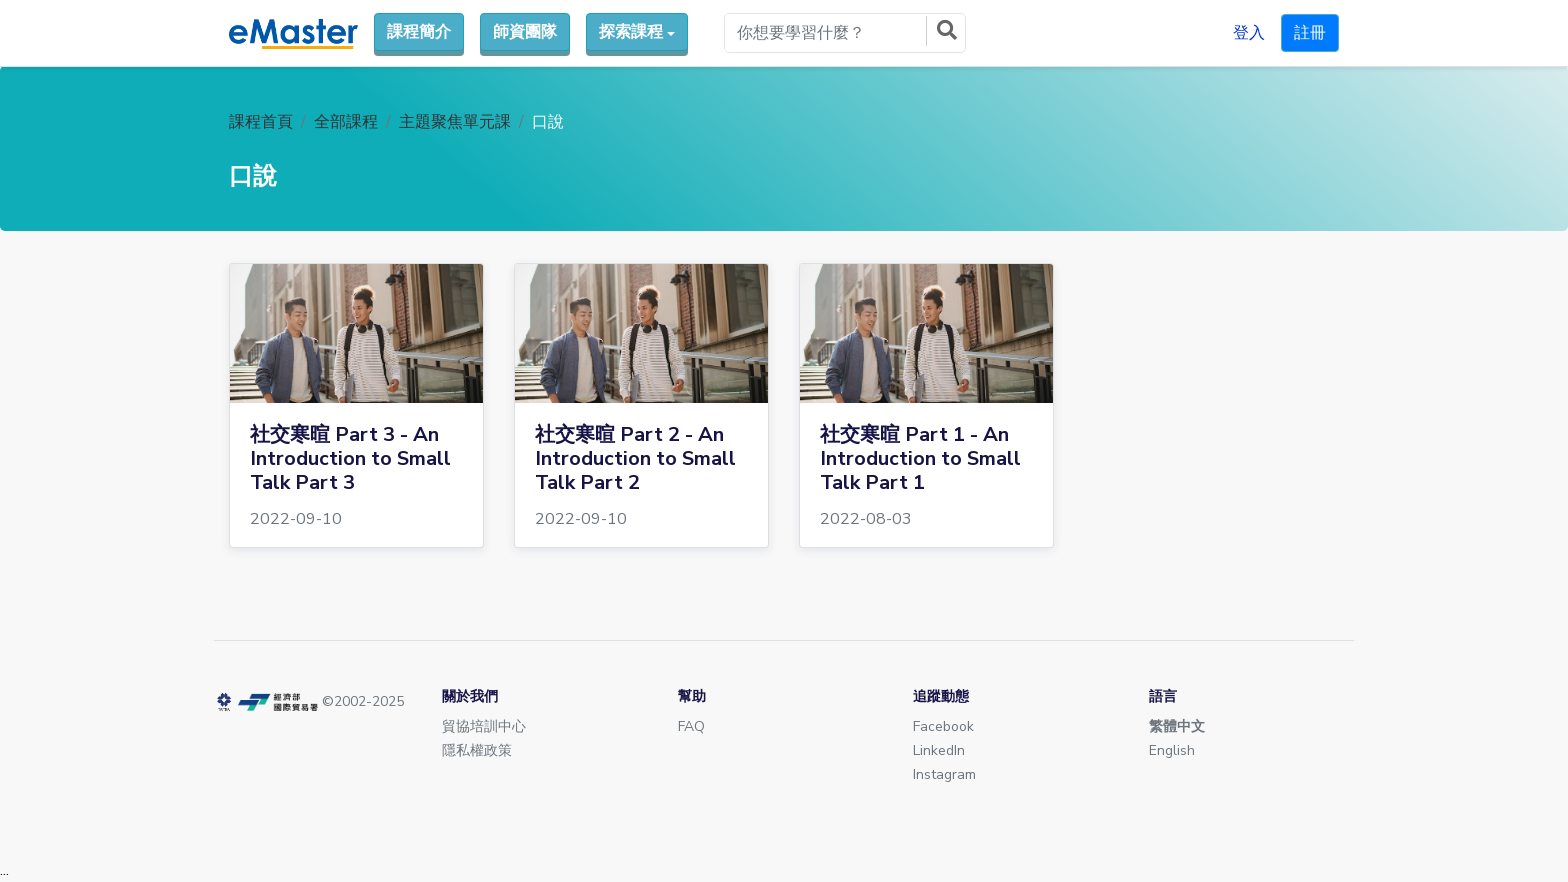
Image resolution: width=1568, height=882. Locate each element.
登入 (1249, 33)
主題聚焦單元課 (455, 122)
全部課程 (346, 122)
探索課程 (631, 32)
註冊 (1310, 33)
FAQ (691, 726)
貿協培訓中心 (484, 726)
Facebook (943, 726)
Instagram (944, 774)
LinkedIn (939, 750)
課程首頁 (261, 122)
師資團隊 (525, 32)
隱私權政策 (477, 750)
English (1172, 750)
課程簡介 (419, 32)
